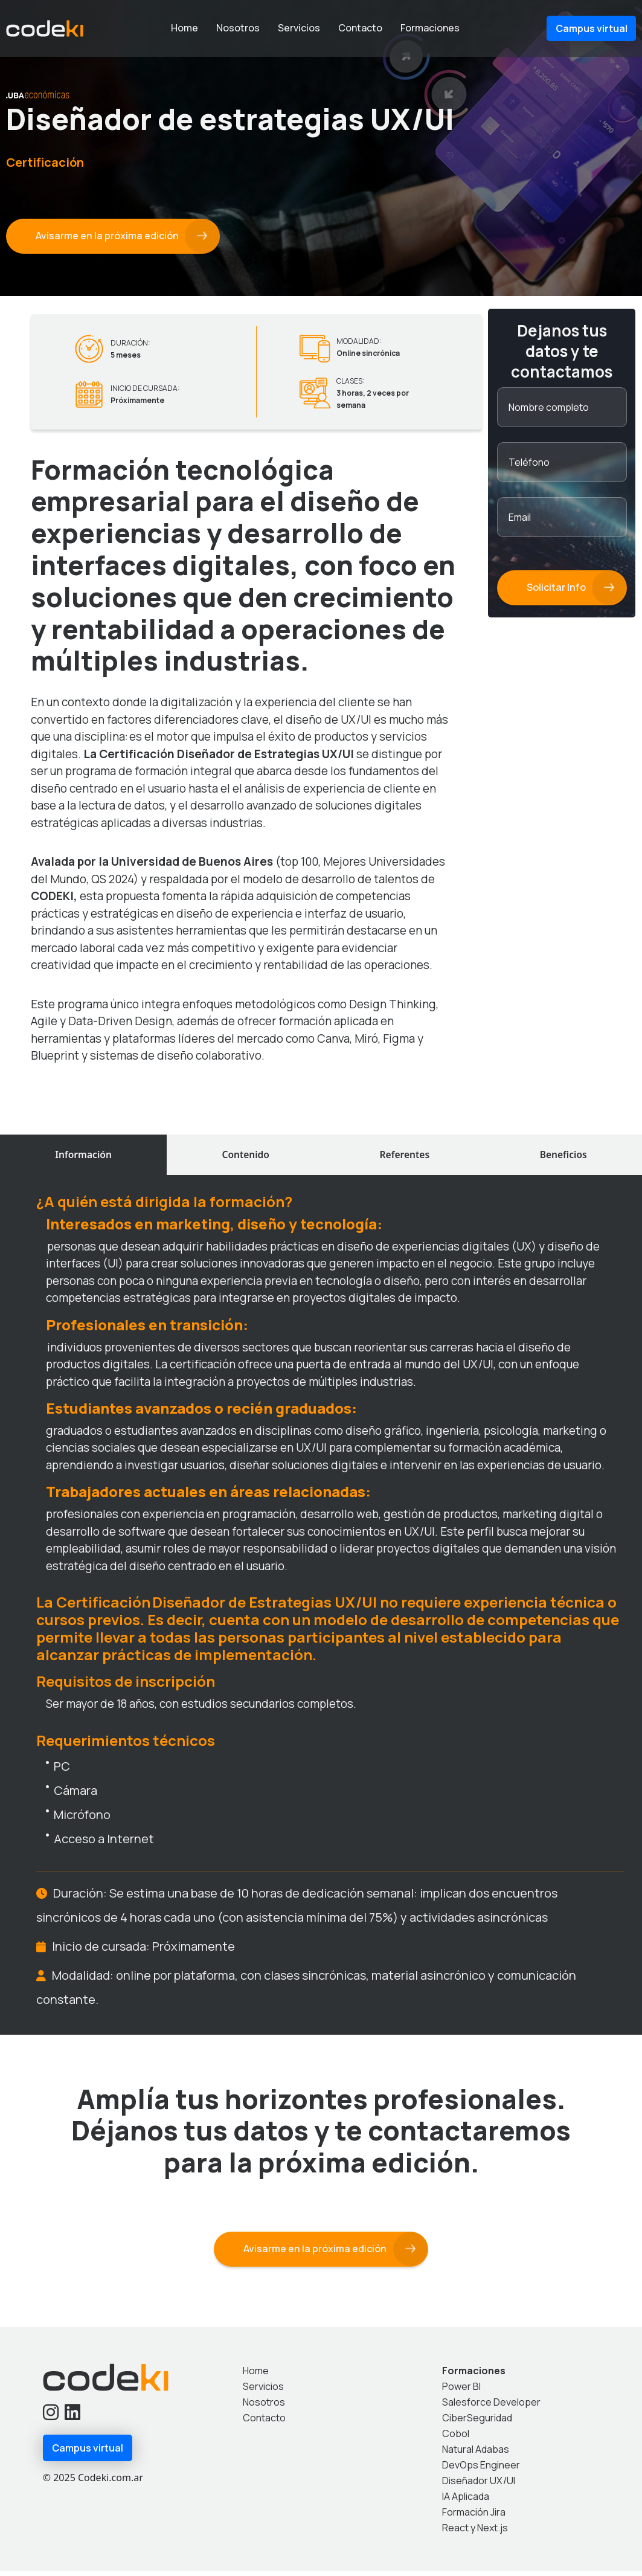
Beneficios (563, 1157)
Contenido (246, 1157)
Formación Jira (474, 2516)
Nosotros (238, 27)
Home (184, 27)
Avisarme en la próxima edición (107, 236)
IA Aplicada (465, 2501)
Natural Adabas (475, 2454)
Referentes (405, 1157)
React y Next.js (475, 2532)
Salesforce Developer (491, 2406)
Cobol (455, 2438)
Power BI (461, 2391)
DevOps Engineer (481, 2469)
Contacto (360, 27)
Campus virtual (592, 28)
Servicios (299, 27)
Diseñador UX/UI (478, 2485)
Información (83, 1157)
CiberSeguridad (477, 2422)
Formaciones (430, 27)
